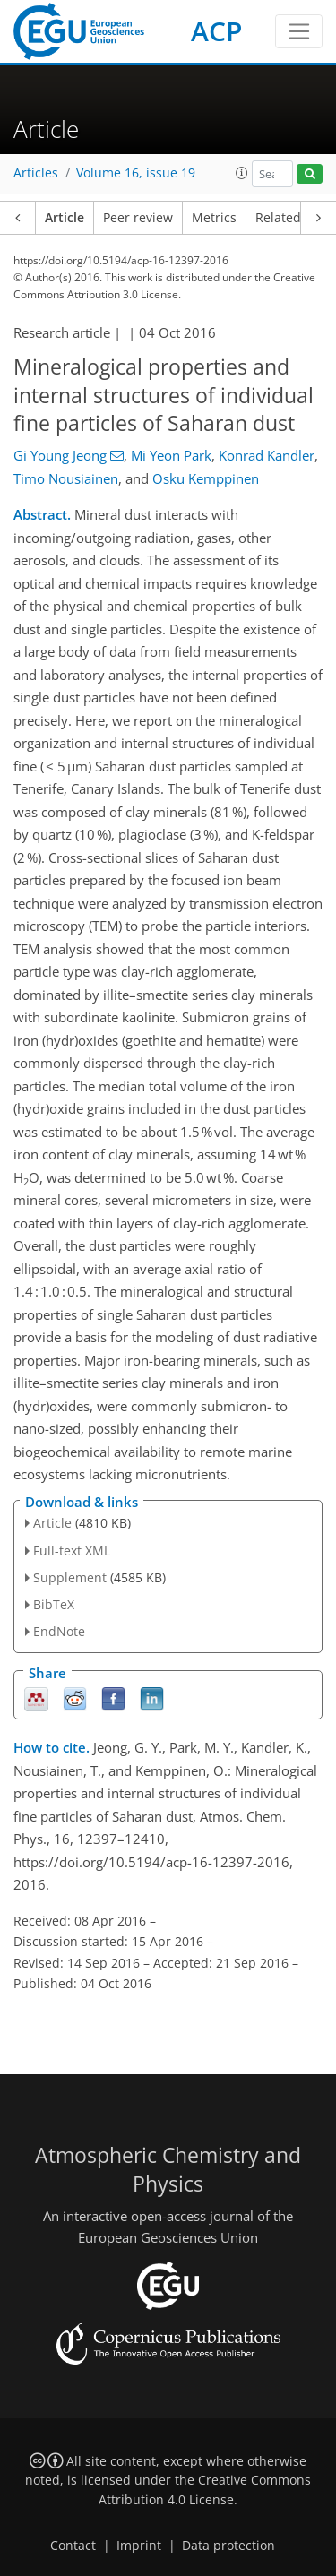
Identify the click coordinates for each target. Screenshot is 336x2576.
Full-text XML (71, 1550)
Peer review (138, 218)
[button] (242, 173)
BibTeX (53, 1604)
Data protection (228, 2545)
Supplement (70, 1577)
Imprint (138, 2545)
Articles (35, 173)
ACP (216, 31)
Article (64, 218)
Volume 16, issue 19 (135, 173)
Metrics (214, 218)
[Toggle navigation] (299, 31)
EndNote (59, 1631)
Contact (73, 2545)
